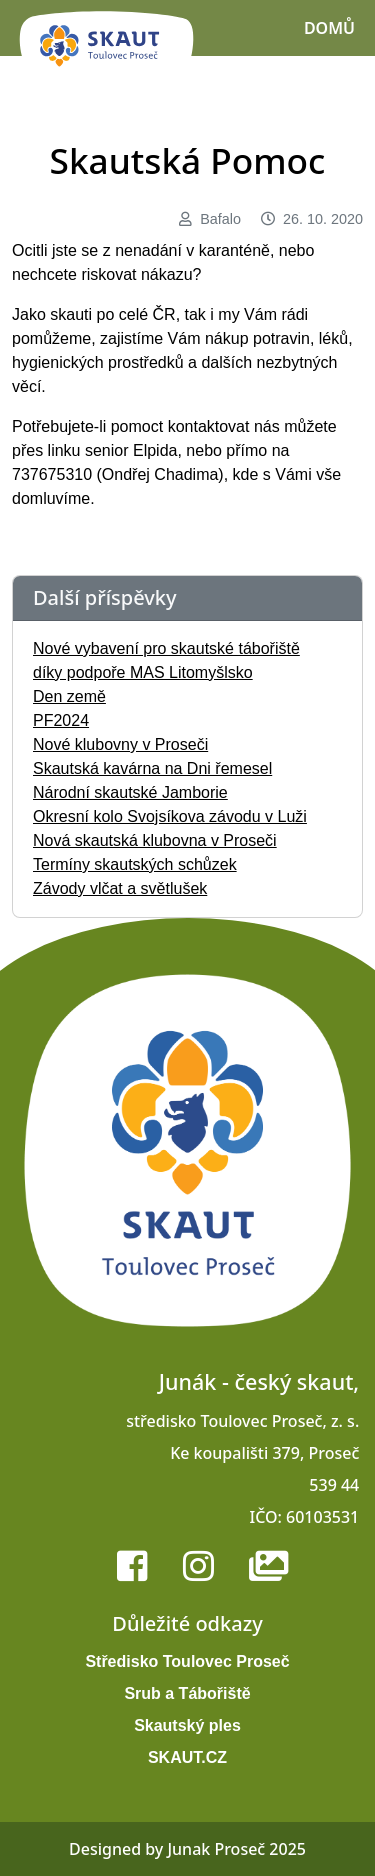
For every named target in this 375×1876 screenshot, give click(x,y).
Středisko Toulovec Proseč (187, 1661)
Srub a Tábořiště (187, 1693)
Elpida (155, 450)
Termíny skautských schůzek (135, 864)
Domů (329, 28)
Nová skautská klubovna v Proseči (155, 840)
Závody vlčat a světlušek (120, 888)
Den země (69, 696)
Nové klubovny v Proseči (120, 744)
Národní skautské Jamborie (130, 792)
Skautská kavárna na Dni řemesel (152, 768)
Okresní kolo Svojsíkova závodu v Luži (170, 816)
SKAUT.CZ (187, 1757)
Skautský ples (187, 1725)
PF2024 (61, 720)
